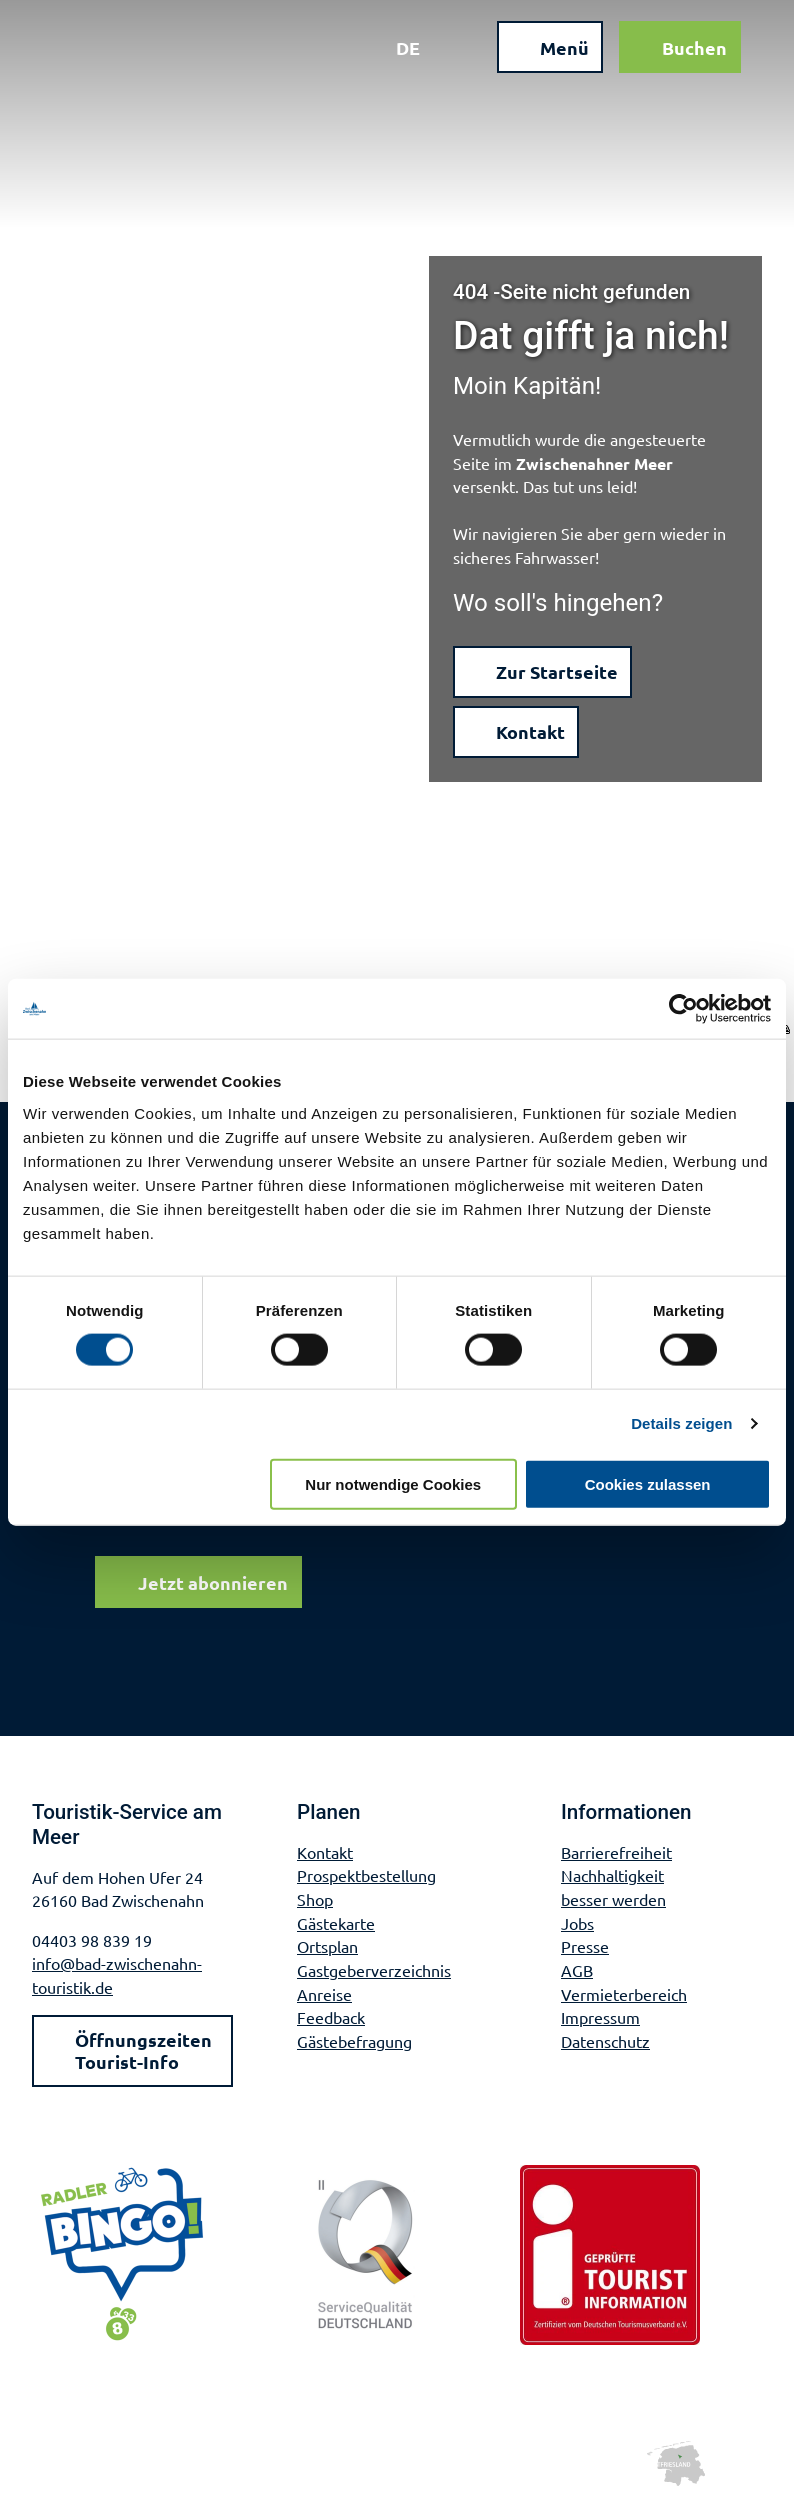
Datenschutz (605, 2041)
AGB (577, 1970)
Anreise (324, 1994)
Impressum (600, 2017)
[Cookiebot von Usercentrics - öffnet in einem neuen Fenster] (683, 1009)
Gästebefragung (354, 2041)
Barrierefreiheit (616, 1852)
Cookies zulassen (648, 1483)
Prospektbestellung (366, 1876)
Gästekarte (336, 1923)
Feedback (331, 2017)
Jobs (577, 1923)
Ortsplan (327, 1947)
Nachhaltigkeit (612, 1876)
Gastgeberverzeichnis (374, 1970)
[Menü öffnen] (539, 58)
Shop (315, 1899)
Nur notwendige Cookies (393, 1483)
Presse (585, 1947)
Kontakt (325, 1852)
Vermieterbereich (624, 1994)
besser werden (613, 1899)
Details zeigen (681, 1423)
